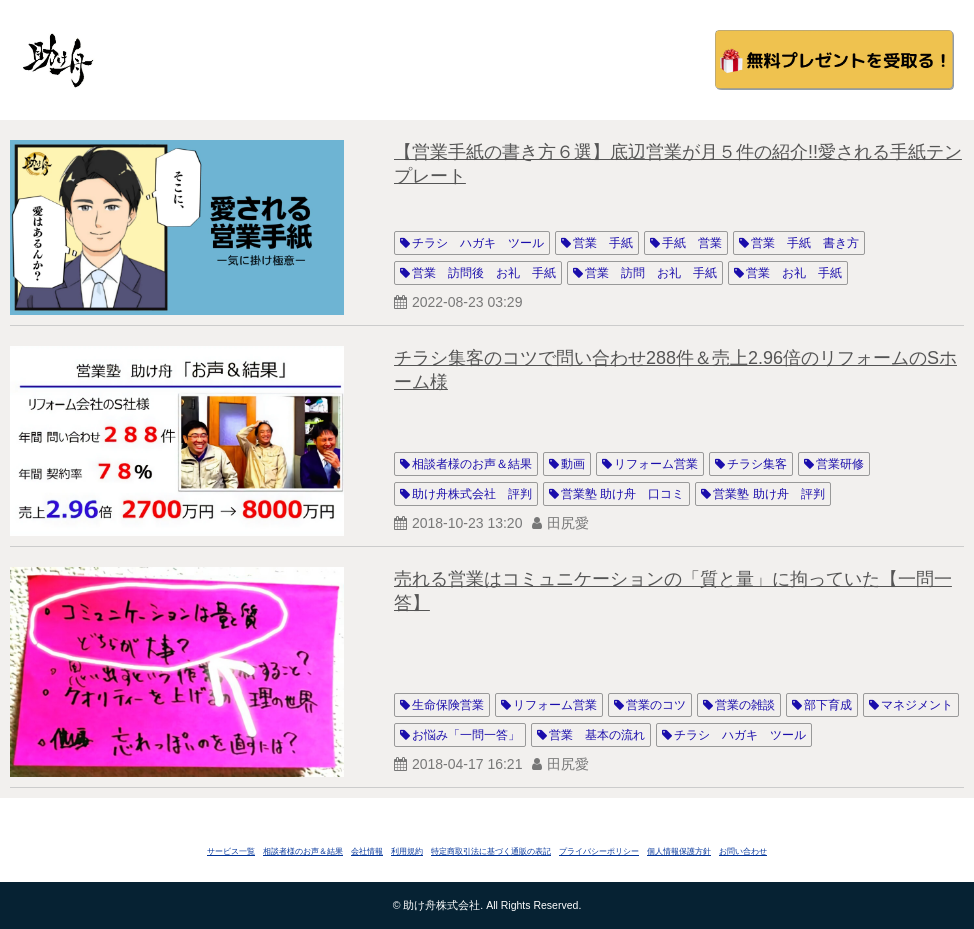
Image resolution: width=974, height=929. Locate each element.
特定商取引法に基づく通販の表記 (491, 851)
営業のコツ (656, 705)
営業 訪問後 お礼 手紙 (484, 273)
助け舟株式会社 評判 (472, 494)
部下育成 (828, 705)
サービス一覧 (231, 851)
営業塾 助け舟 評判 (768, 494)
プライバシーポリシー (599, 851)
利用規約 (407, 851)
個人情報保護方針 (679, 851)
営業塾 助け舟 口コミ (622, 494)
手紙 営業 (692, 243)
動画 (573, 464)
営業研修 (840, 464)
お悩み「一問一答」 (466, 735)
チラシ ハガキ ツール (478, 243)
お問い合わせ (743, 851)
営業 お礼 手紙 (794, 273)
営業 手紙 (603, 243)
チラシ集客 (757, 464)
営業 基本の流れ (597, 735)
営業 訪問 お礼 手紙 (651, 273)
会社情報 (367, 851)
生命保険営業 (448, 705)
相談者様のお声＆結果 (472, 464)
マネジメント (917, 705)
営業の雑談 (745, 705)
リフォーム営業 (656, 464)
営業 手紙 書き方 (805, 243)
